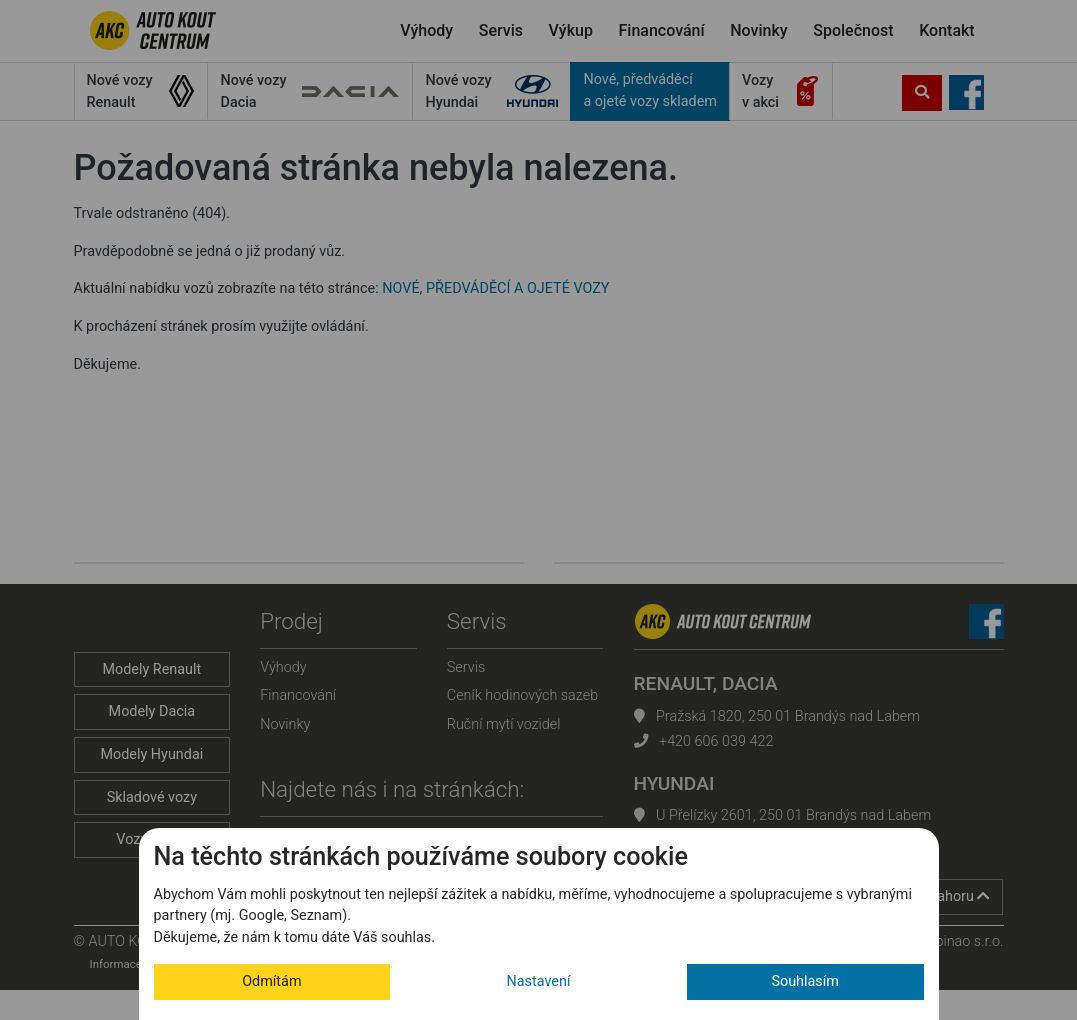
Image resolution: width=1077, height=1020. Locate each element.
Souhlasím (805, 981)
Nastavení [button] (539, 981)
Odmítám (271, 981)
